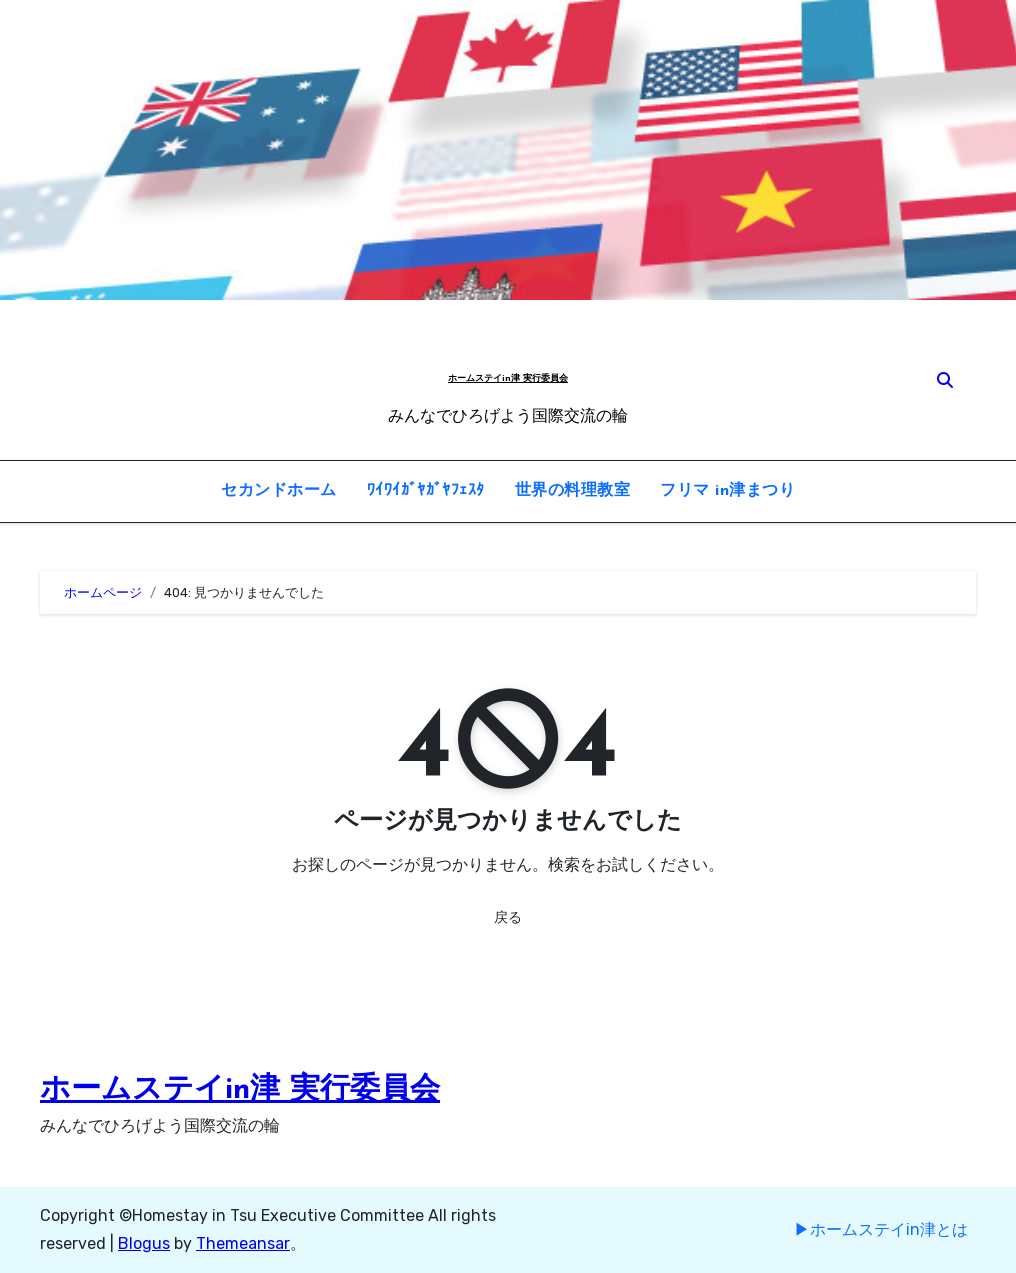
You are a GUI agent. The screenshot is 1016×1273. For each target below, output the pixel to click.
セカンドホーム (279, 491)
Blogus (144, 1243)
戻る (508, 917)
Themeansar (243, 1243)
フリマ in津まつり (727, 491)
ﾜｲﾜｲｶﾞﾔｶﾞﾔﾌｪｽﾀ (426, 491)
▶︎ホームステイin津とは (881, 1229)
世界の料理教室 (573, 491)
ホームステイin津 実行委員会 (508, 378)
